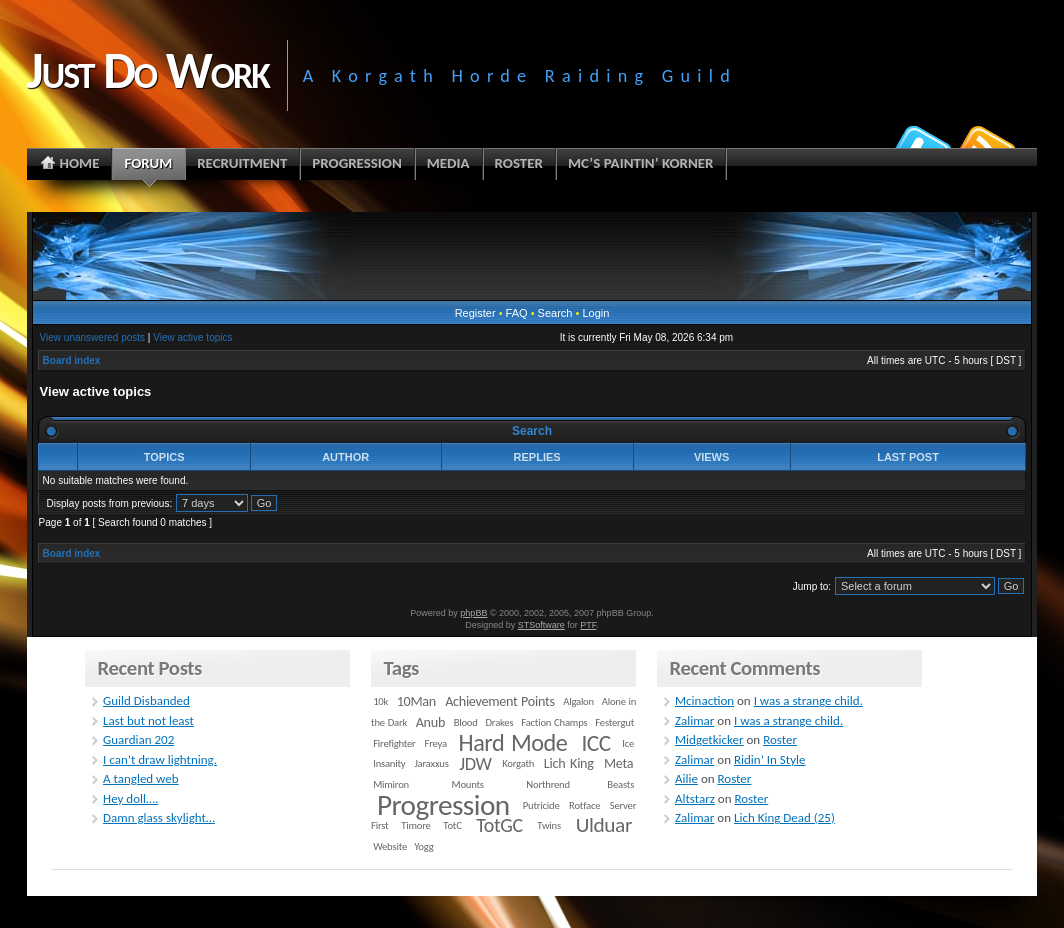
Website (390, 846)
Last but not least (148, 720)
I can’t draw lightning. (160, 759)
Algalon (578, 701)
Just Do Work (148, 70)
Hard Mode (513, 743)
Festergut (614, 722)
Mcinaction (704, 700)
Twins (549, 825)
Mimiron (391, 784)
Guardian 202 (138, 739)
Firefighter (394, 743)
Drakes (500, 722)
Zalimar (694, 720)
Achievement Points (500, 701)
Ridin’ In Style (770, 759)
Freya (436, 743)
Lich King (569, 763)
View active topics (192, 337)
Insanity (389, 763)
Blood (466, 722)
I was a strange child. (808, 700)
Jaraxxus (431, 763)
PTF (588, 625)
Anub (430, 722)
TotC (452, 825)
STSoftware (541, 625)
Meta (618, 763)
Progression (443, 805)
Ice (628, 743)
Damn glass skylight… (159, 817)
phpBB (473, 613)
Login (595, 313)
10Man (416, 701)
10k (380, 701)
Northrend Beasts (580, 784)
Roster (780, 739)
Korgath (518, 763)
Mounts (467, 784)
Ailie (686, 778)
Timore (415, 825)
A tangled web (141, 778)
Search (555, 313)
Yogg (423, 846)
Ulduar (604, 825)
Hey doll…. (130, 798)
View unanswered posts (92, 337)
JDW (475, 763)
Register (475, 313)
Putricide (541, 805)
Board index (72, 360)
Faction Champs (554, 722)
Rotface (584, 805)
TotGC (499, 825)
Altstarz (695, 798)
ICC (595, 743)
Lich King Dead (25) (784, 817)
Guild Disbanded (146, 700)
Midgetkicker (709, 739)
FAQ (517, 313)
